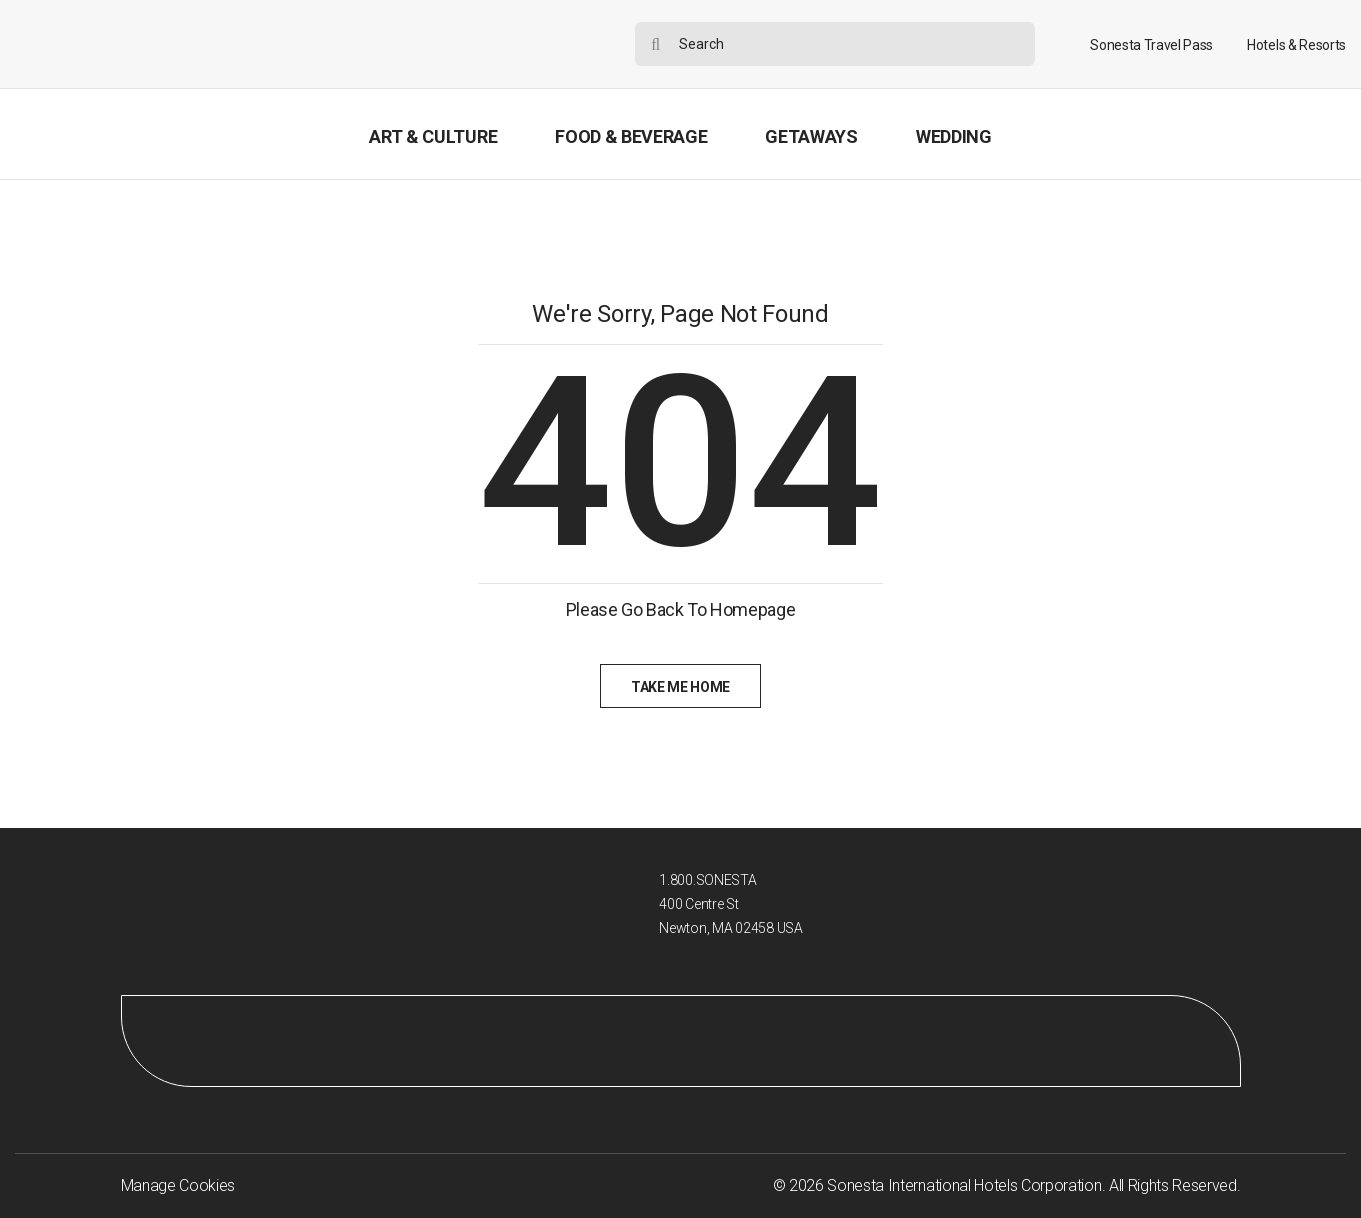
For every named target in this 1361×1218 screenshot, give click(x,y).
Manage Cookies (178, 1185)
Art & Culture (433, 136)
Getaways (811, 136)
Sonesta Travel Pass (1151, 45)
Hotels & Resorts (1296, 45)
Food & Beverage (631, 136)
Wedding (954, 136)
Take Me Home (680, 687)
